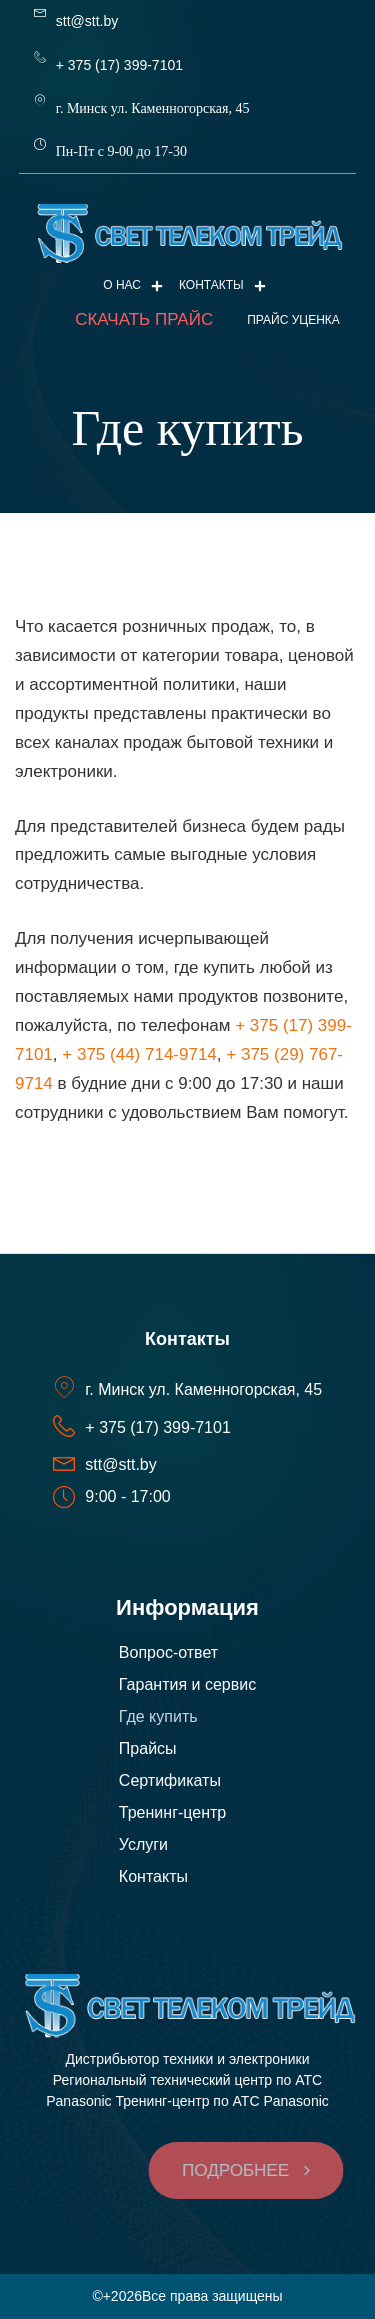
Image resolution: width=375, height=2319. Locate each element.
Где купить (158, 1716)
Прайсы (148, 1748)
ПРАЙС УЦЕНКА (293, 320)
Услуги (143, 1844)
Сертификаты (170, 1780)
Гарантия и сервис (187, 1684)
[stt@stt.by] (40, 13)
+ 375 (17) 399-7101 (119, 65)
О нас (133, 285)
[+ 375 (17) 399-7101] (40, 57)
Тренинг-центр (172, 1812)
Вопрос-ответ (168, 1652)
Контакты (222, 285)
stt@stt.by (87, 21)
